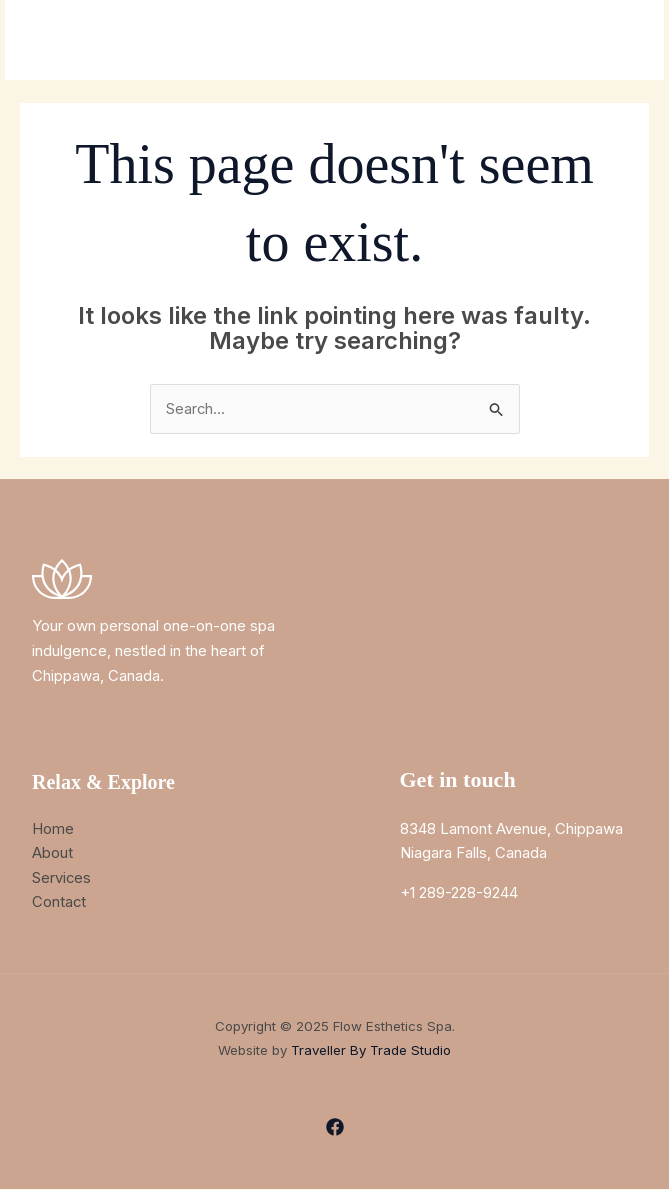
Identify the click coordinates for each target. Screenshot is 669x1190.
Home (53, 828)
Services (62, 877)
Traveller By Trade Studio (371, 1052)
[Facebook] (335, 1128)
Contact (59, 902)
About (52, 853)
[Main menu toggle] (623, 40)
